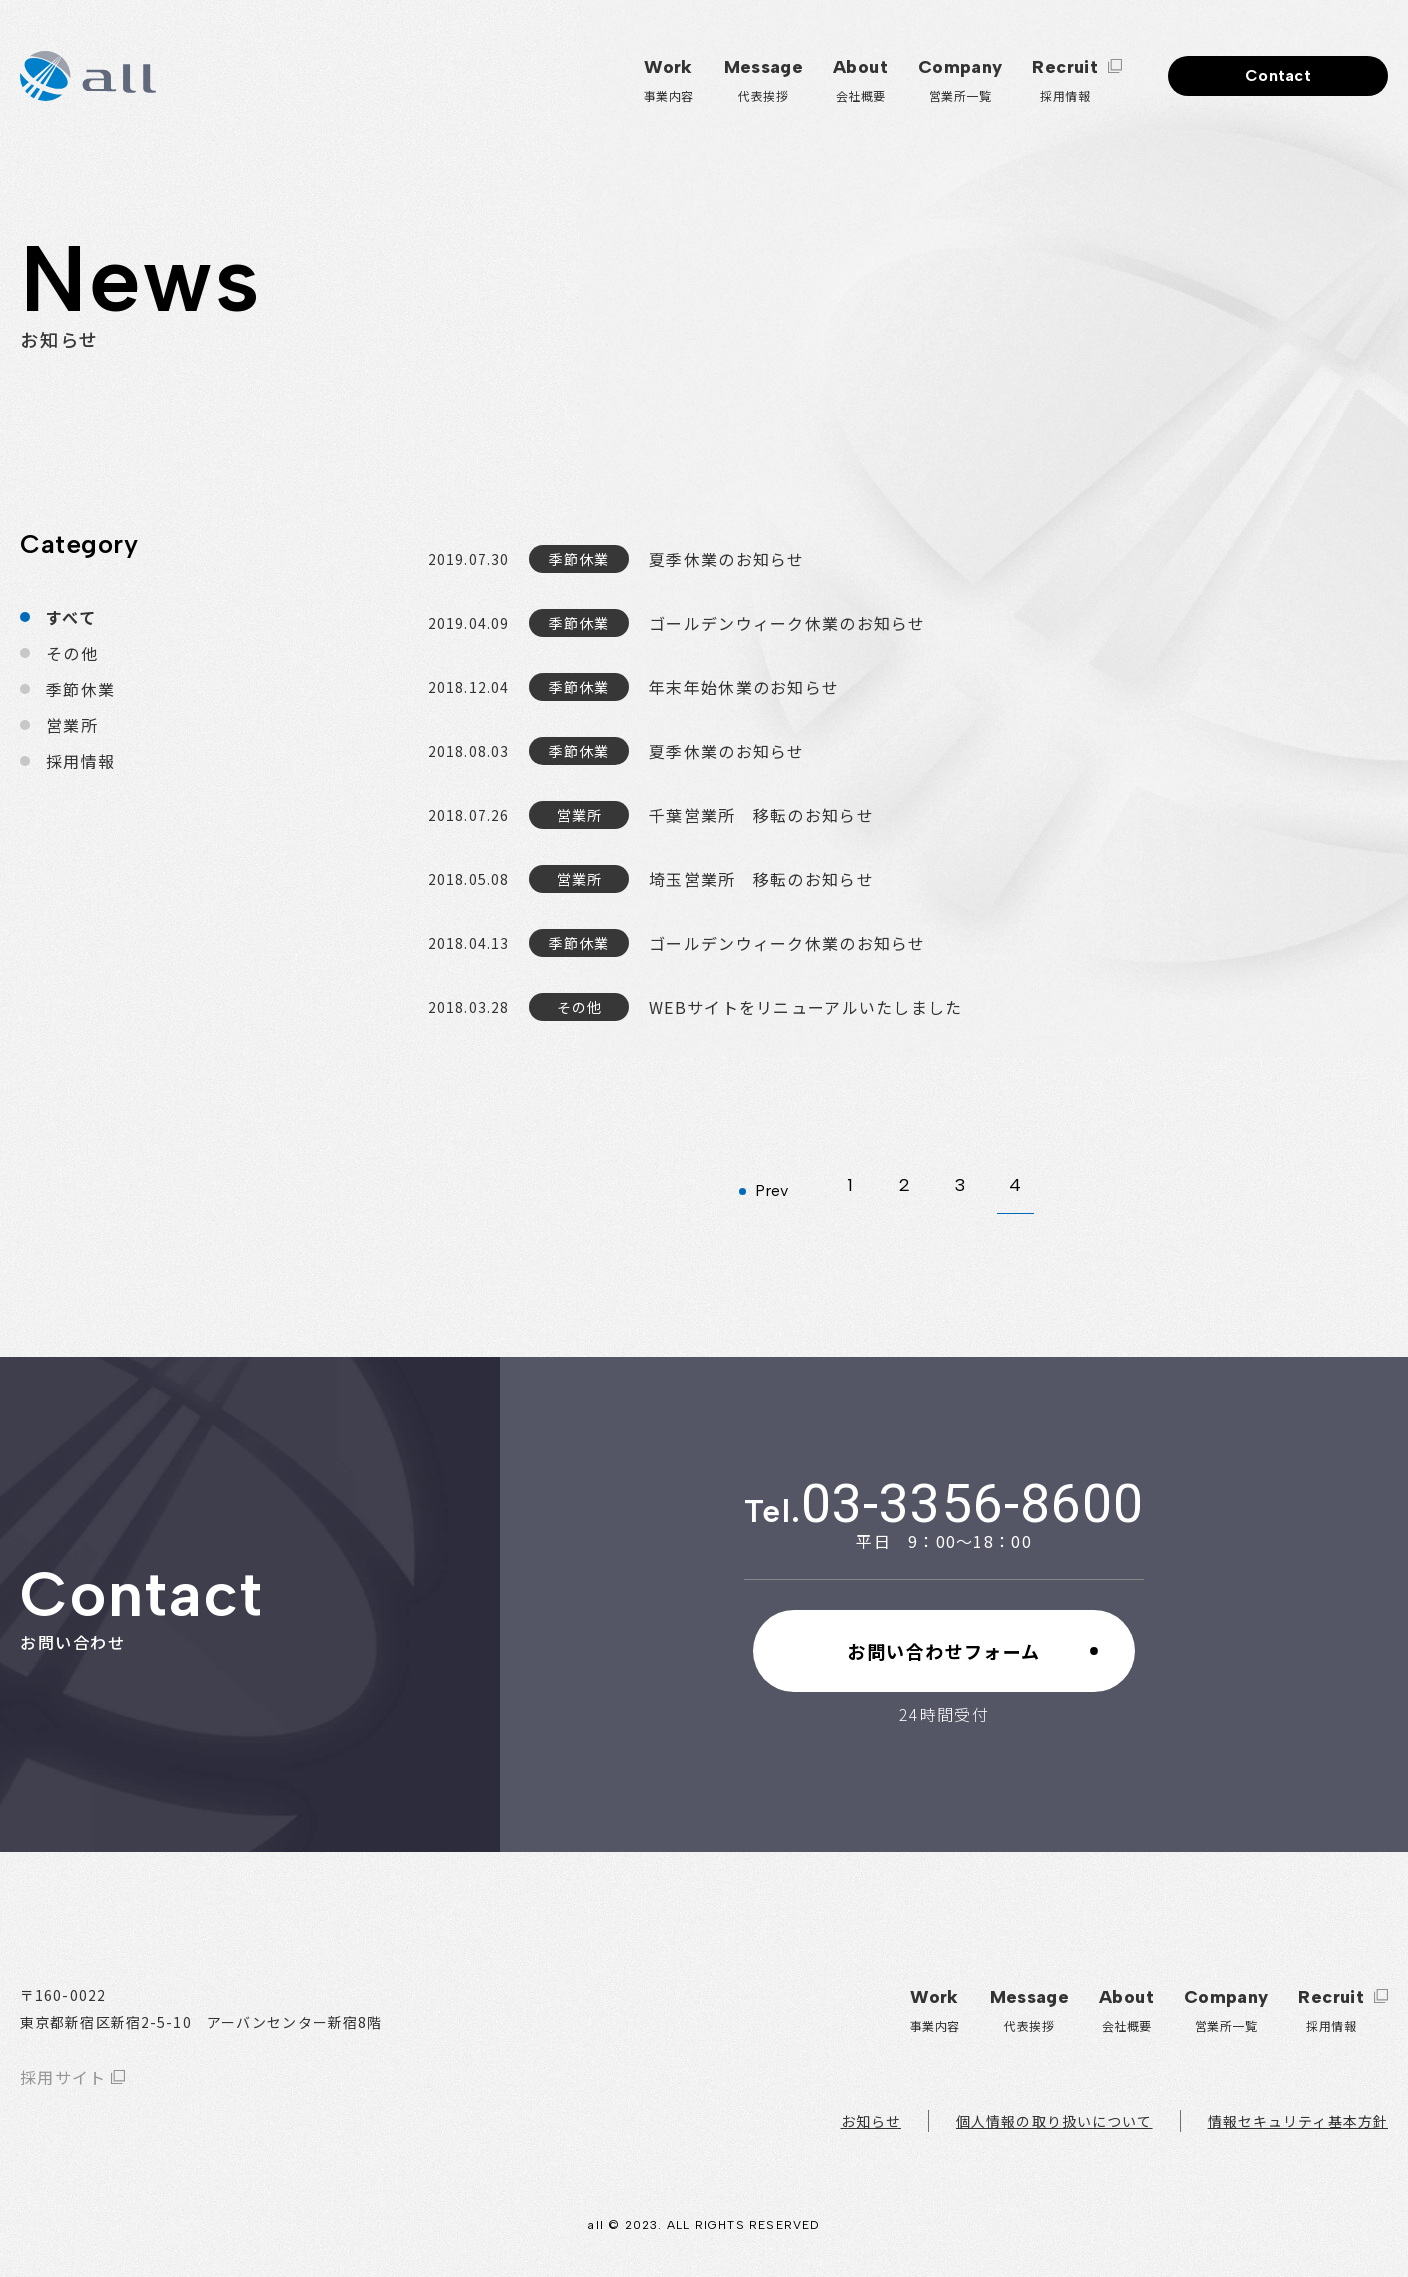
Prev (771, 1190)
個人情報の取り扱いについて (1054, 2121)
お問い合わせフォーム (943, 1651)
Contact (1278, 75)
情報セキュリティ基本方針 (1298, 2121)
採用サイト (63, 2077)
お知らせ (871, 2121)
